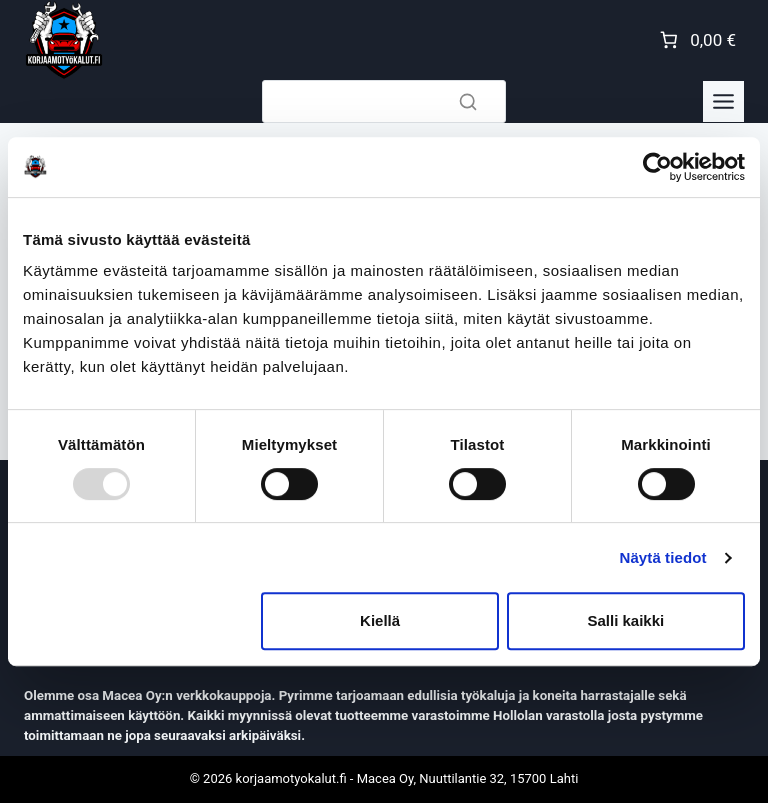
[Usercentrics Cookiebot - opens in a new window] (657, 167)
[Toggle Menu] (723, 101)
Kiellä (380, 620)
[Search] (384, 101)
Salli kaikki (626, 620)
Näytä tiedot (663, 557)
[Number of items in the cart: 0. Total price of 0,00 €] (696, 40)
